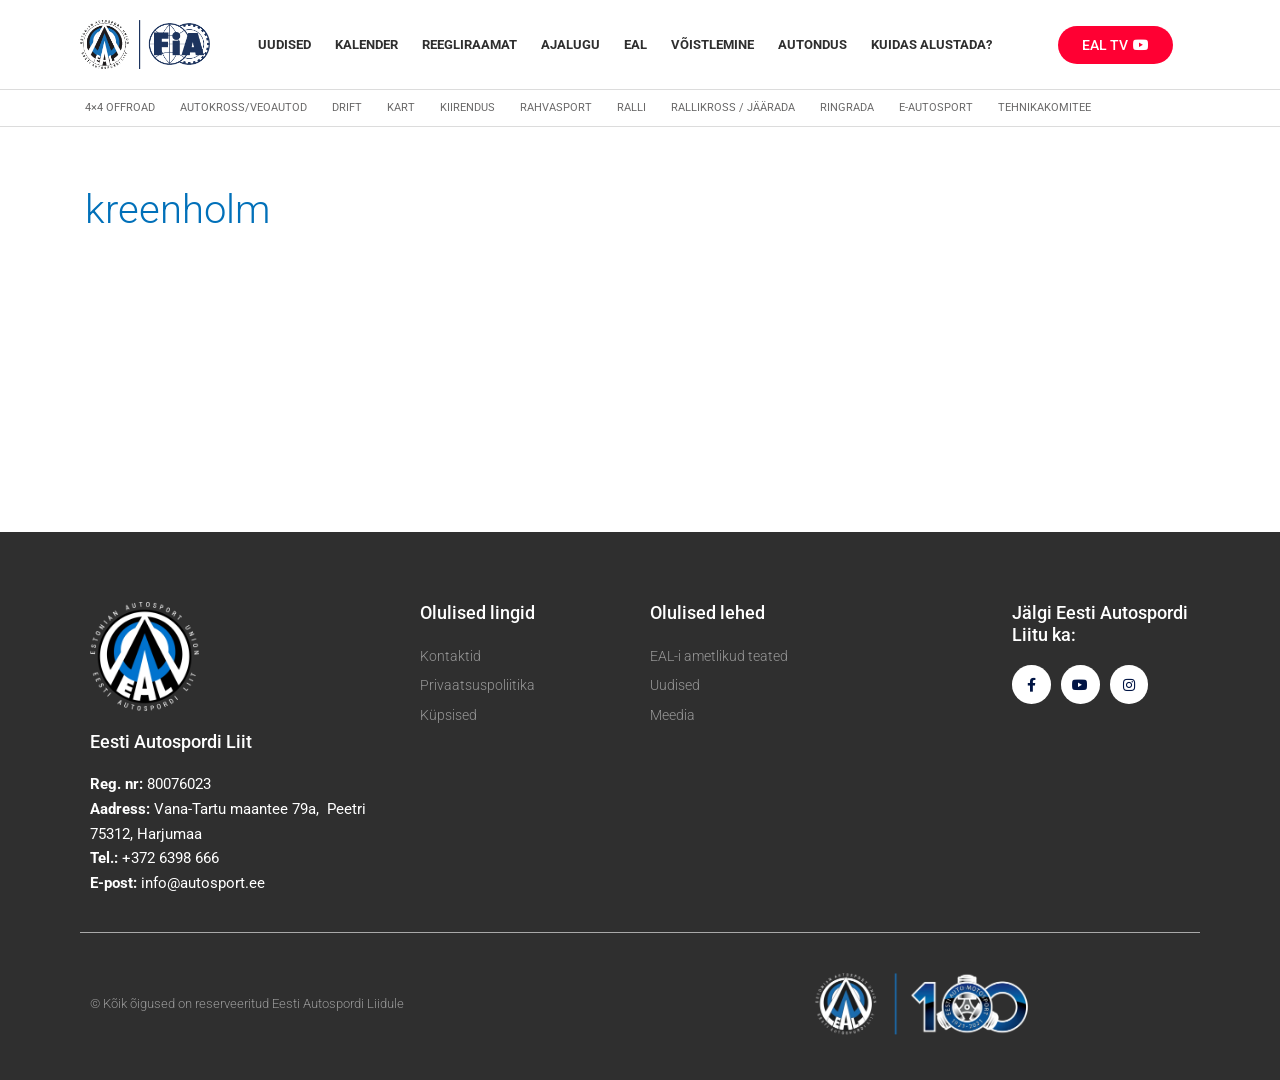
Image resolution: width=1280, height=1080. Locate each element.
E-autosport (936, 107)
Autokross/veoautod (243, 107)
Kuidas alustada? (931, 44)
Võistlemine (712, 44)
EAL (635, 44)
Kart (401, 107)
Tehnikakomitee (1044, 107)
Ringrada (847, 107)
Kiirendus (467, 107)
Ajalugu (570, 44)
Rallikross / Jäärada (733, 107)
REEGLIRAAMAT (469, 44)
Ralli (631, 107)
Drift (347, 107)
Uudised (284, 44)
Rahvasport (556, 107)
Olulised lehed (707, 612)
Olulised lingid (477, 612)
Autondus (812, 44)
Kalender (366, 44)
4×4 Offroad (120, 107)
